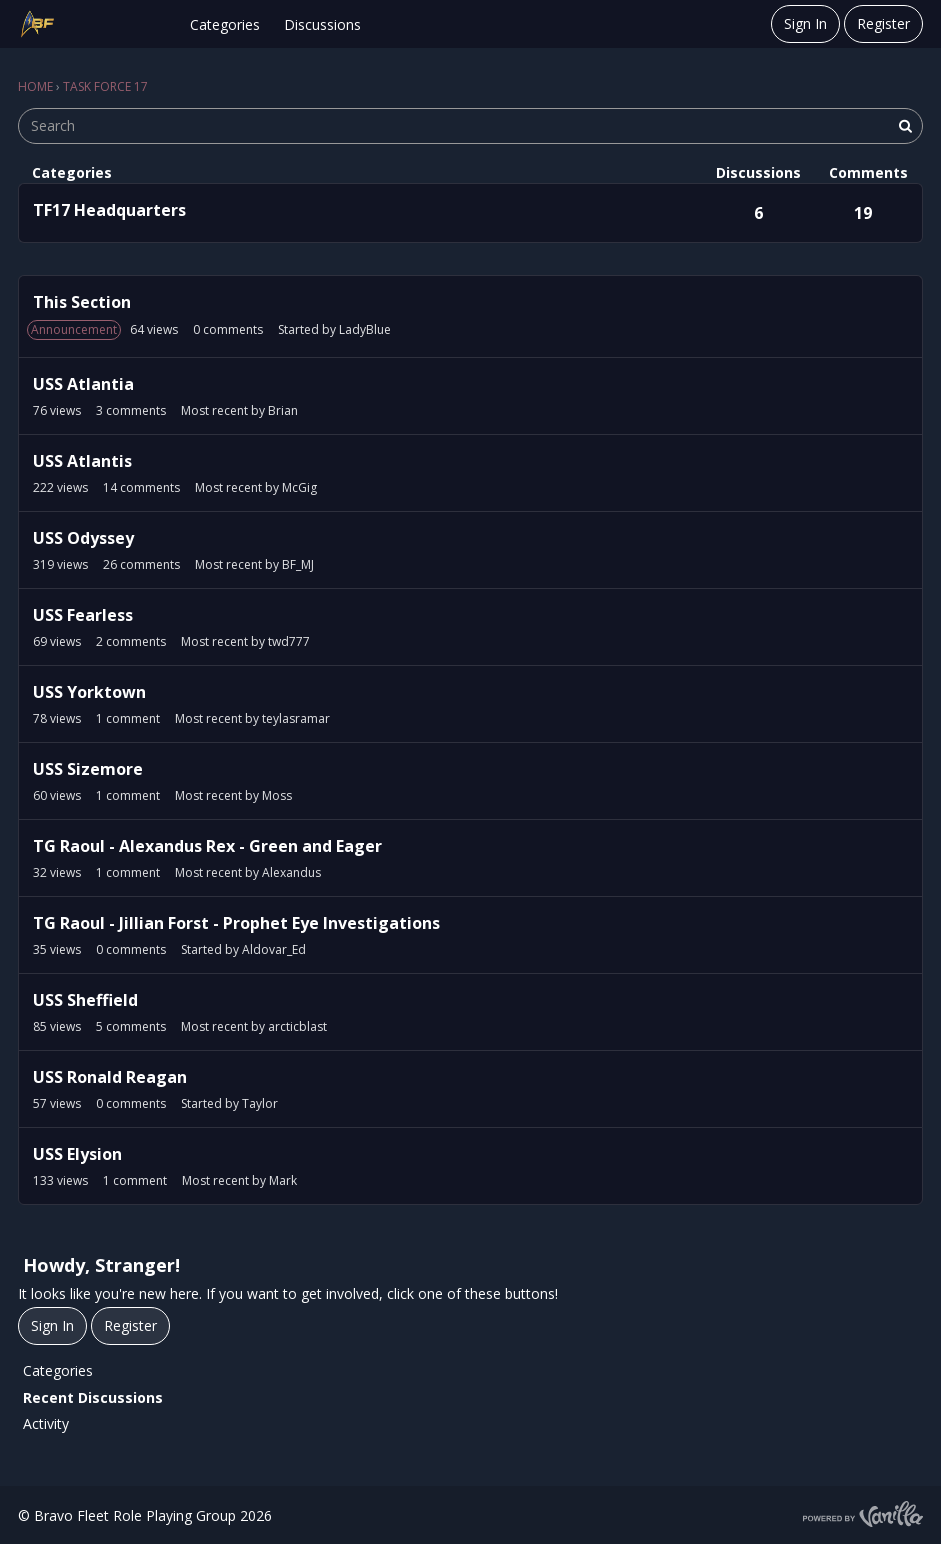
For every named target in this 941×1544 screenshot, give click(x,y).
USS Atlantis (82, 461)
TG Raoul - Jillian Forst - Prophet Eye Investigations (236, 923)
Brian (283, 410)
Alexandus (291, 872)
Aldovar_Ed (274, 949)
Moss (277, 795)
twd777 (289, 641)
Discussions (322, 24)
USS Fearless (83, 615)
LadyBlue (365, 329)
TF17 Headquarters (109, 210)
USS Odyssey (83, 538)
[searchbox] (470, 126)
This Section (82, 302)
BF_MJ (298, 564)
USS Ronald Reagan (110, 1077)
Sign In (805, 23)
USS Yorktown (89, 692)
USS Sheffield (85, 1000)
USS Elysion (77, 1154)
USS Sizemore (88, 769)
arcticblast (297, 1026)
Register (883, 23)
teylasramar (296, 718)
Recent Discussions (93, 1397)
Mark (283, 1180)
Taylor (260, 1103)
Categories (225, 24)
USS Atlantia (83, 384)
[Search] (905, 126)
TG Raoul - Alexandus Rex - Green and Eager (207, 846)
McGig (299, 487)
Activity (46, 1423)
